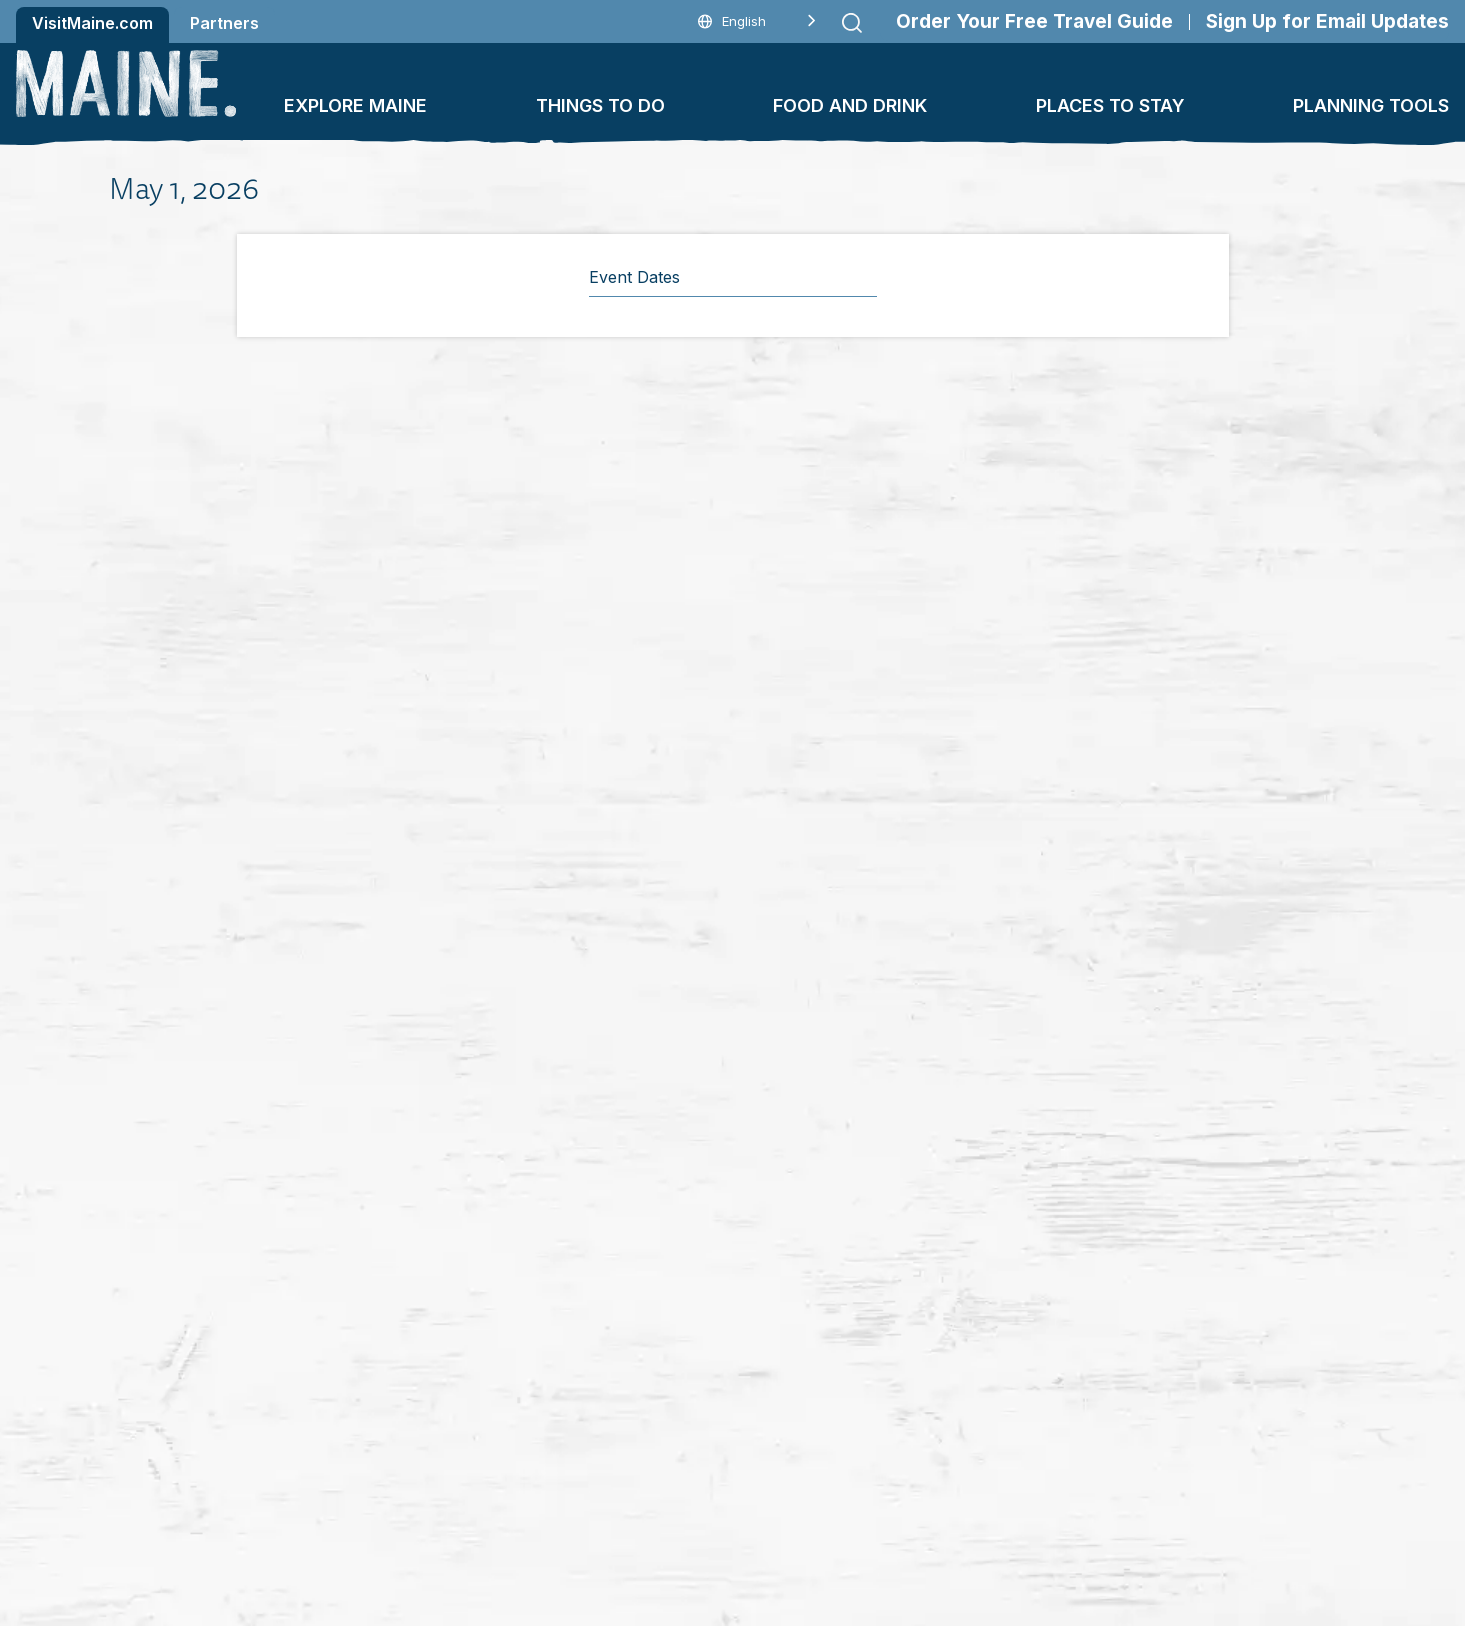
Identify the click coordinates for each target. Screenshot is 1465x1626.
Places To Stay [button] (1110, 105)
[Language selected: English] (757, 21)
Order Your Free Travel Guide (1034, 21)
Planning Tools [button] (1371, 105)
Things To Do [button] (600, 105)
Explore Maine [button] (355, 105)
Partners (224, 23)
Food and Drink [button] (850, 105)
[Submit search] (852, 23)
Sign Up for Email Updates (1327, 21)
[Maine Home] (126, 83)
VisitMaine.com (92, 23)
